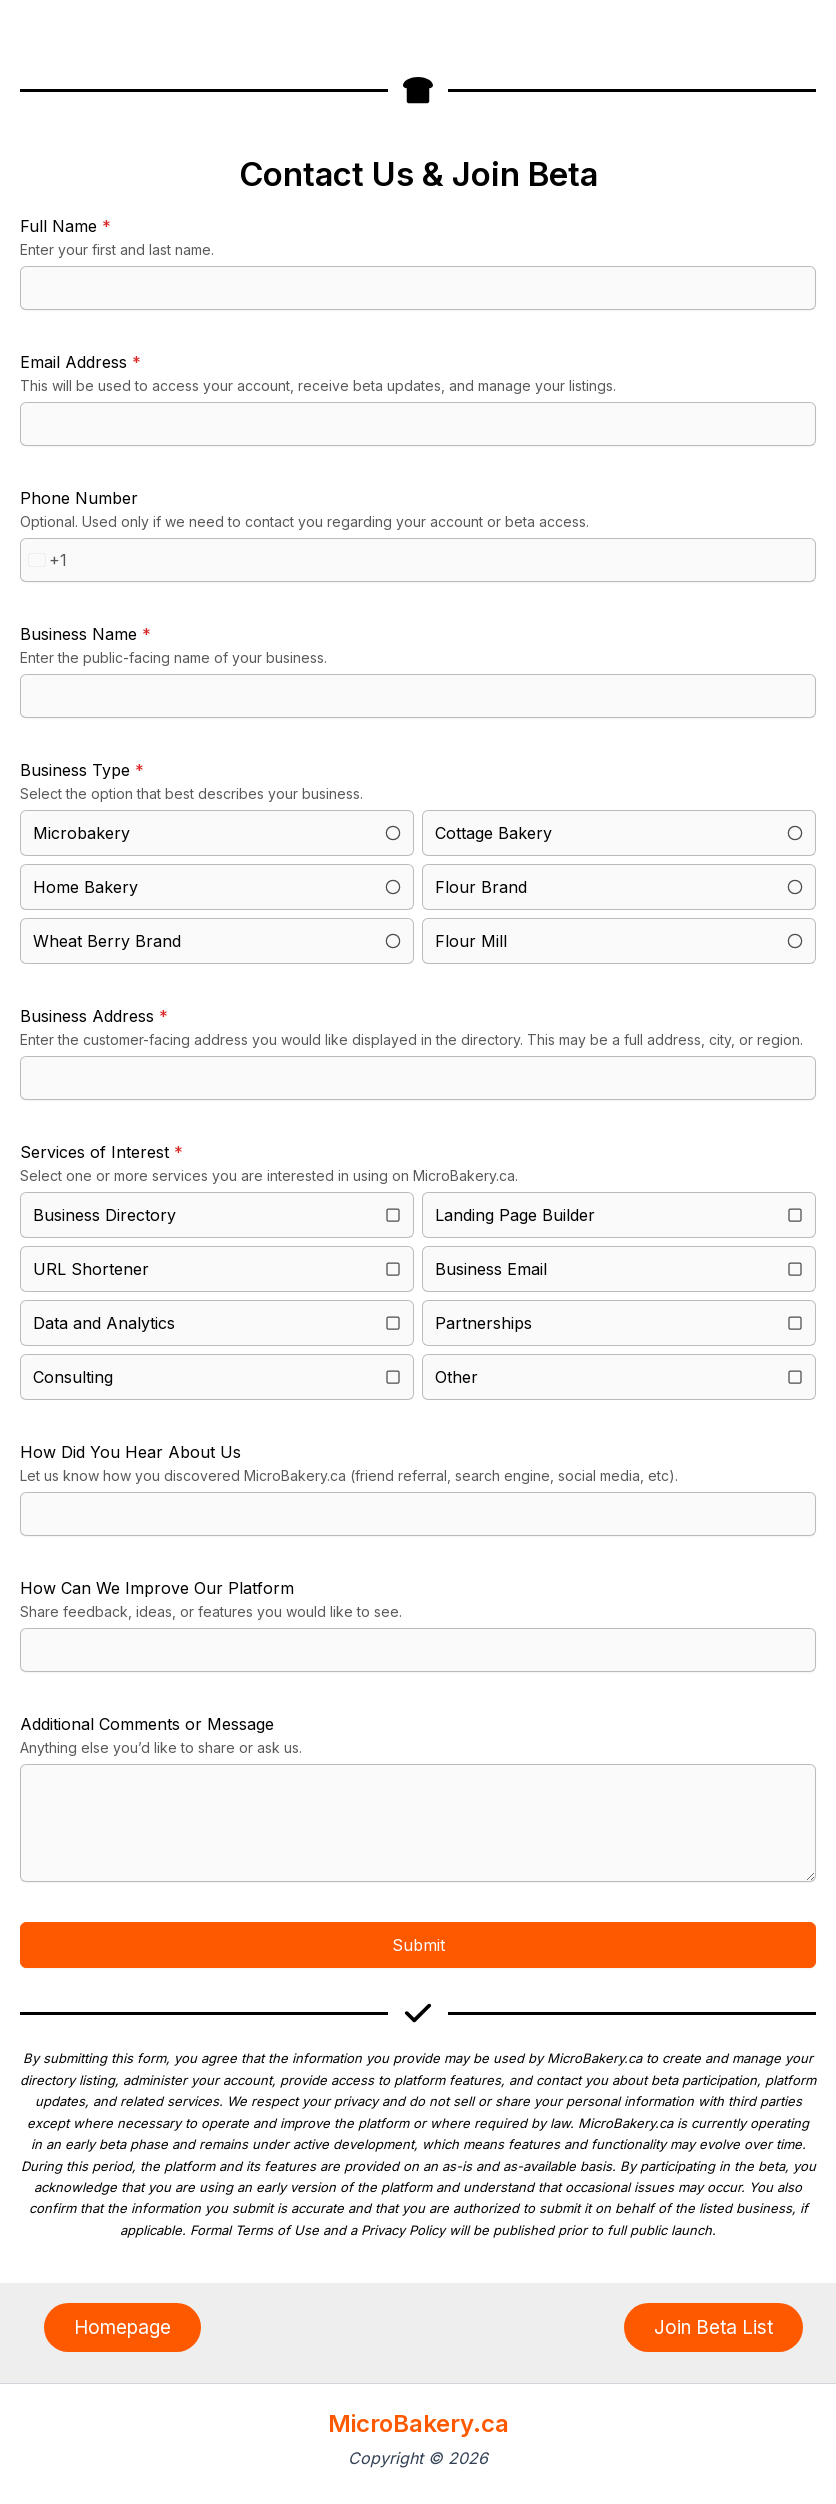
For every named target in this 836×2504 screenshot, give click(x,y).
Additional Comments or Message (147, 1724)
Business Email (491, 1269)
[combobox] (44, 560)
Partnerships (483, 1323)
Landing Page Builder (515, 1215)
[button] (122, 2327)
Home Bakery (85, 887)
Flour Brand (481, 887)
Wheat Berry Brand (107, 941)
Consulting (73, 1377)
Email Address (80, 362)
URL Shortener (91, 1269)
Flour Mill (471, 941)
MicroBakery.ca (418, 2423)
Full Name (65, 226)
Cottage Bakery (493, 833)
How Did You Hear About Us (130, 1452)
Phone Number (79, 498)
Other (456, 1377)
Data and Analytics (104, 1323)
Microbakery (81, 833)
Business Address (94, 1016)
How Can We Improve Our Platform (157, 1588)
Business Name (85, 634)
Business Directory (104, 1215)
